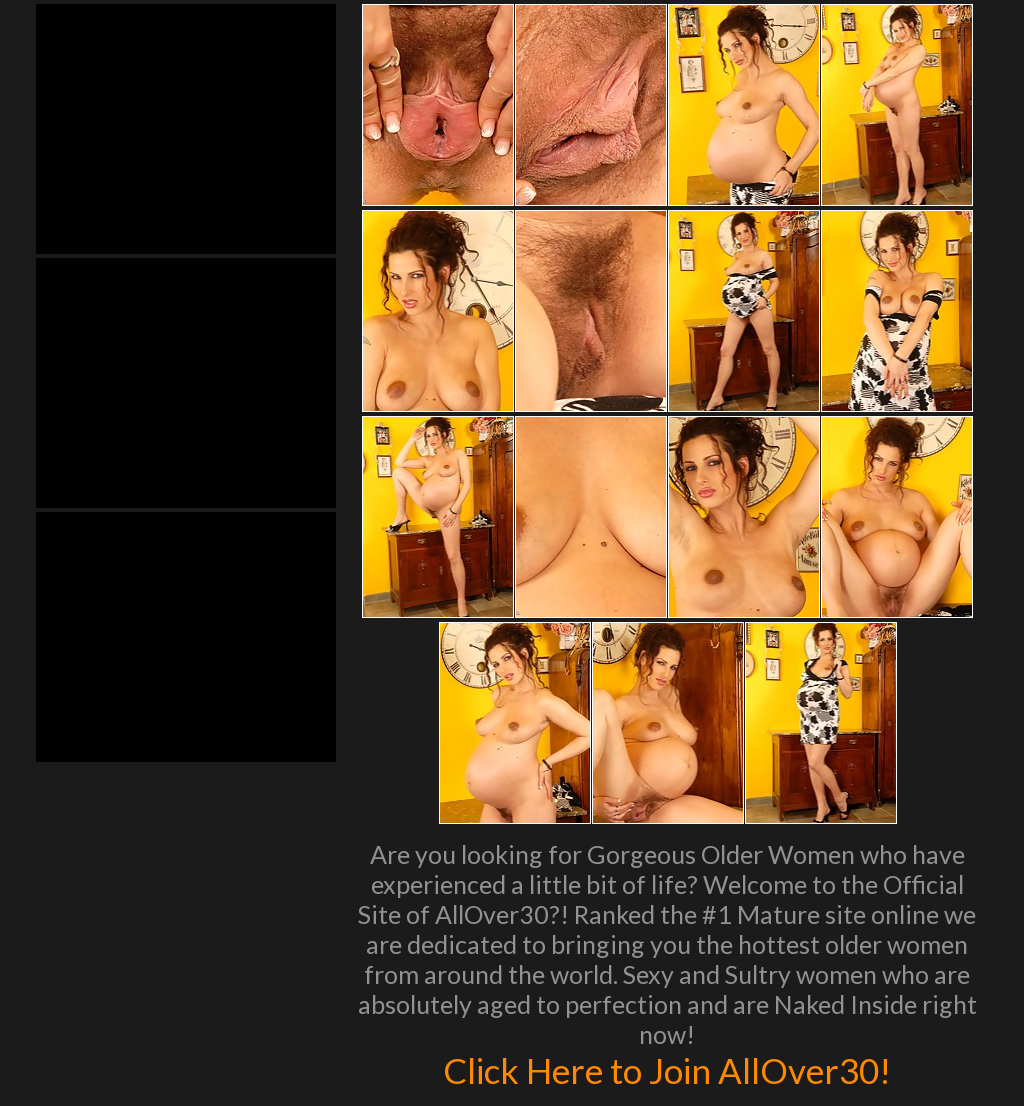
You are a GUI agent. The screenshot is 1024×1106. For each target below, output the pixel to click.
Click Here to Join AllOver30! (667, 1070)
